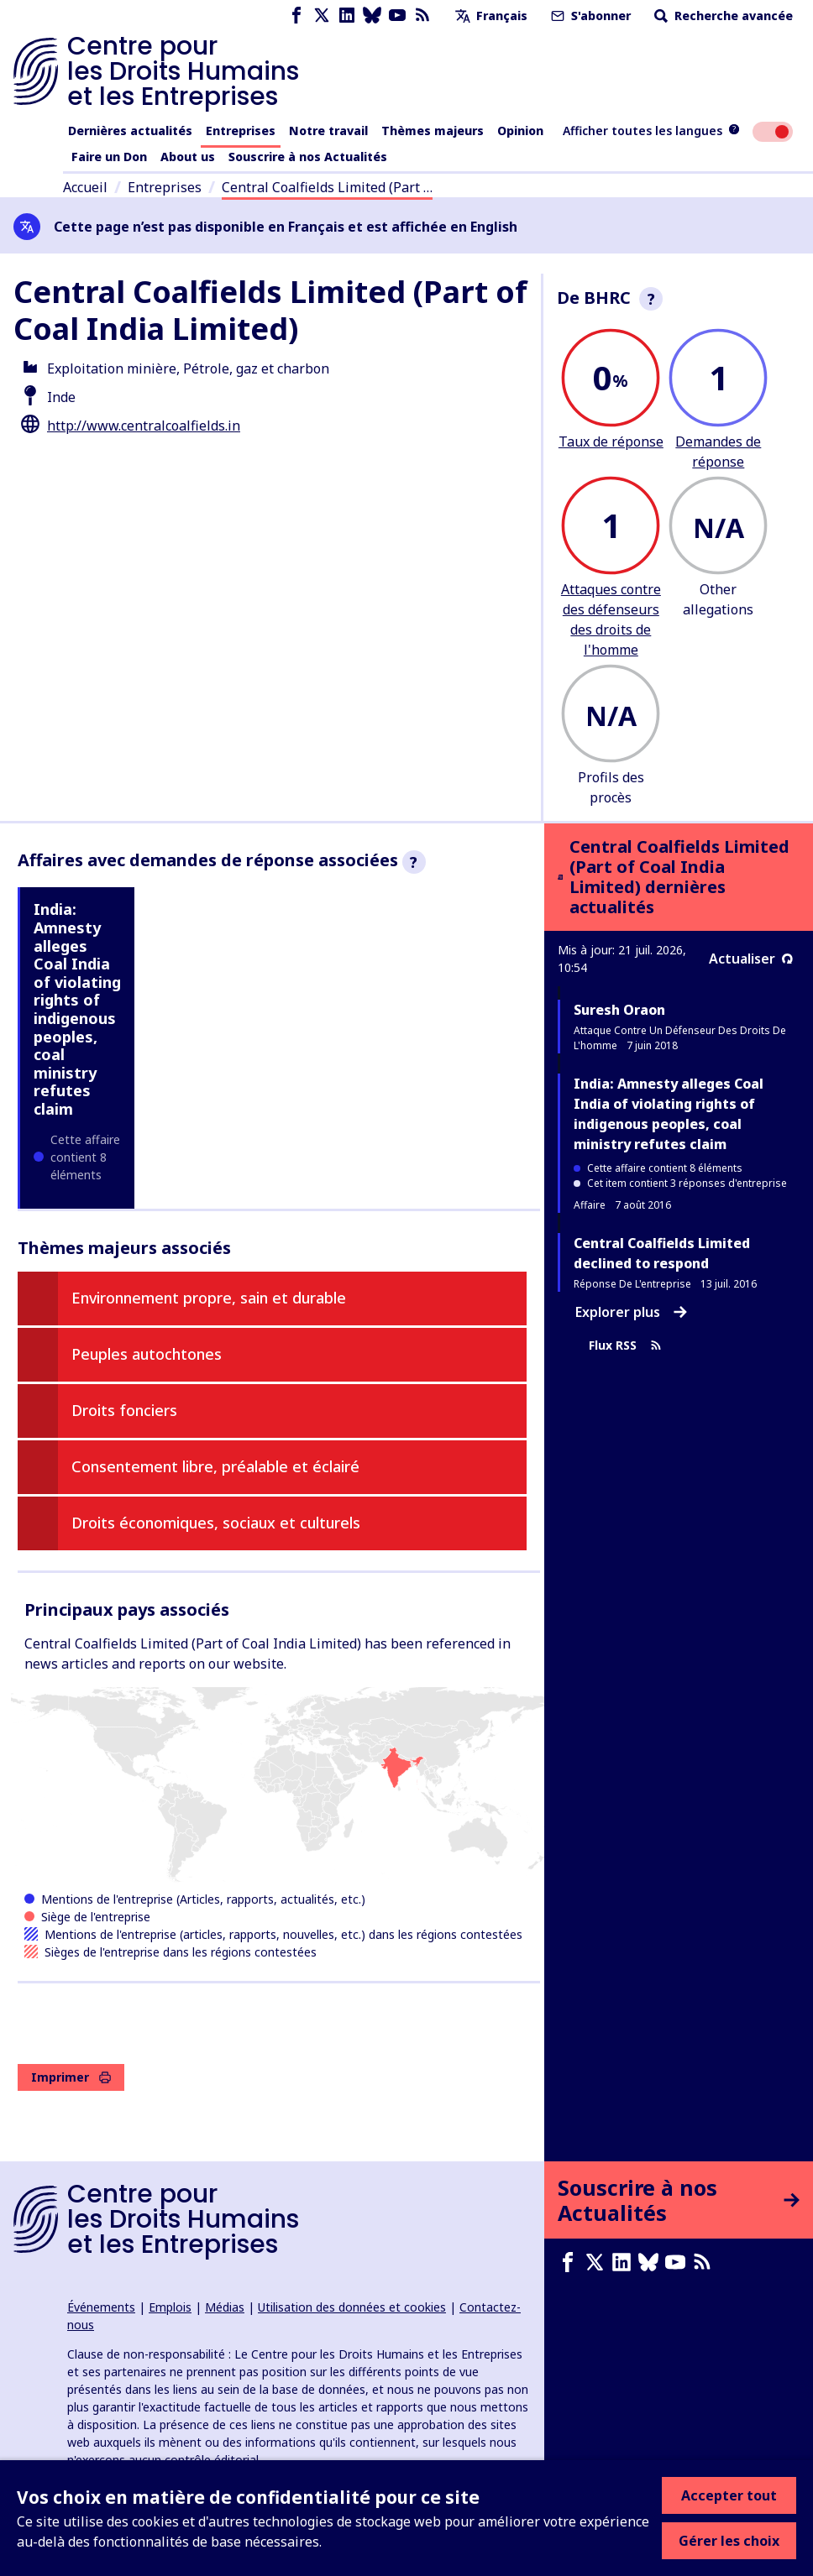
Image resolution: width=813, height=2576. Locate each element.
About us (187, 157)
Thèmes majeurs (432, 130)
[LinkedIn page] (347, 15)
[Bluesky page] (372, 15)
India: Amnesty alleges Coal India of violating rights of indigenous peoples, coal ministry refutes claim (77, 1009)
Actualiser (751, 958)
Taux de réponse (611, 441)
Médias (224, 2307)
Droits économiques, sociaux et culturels (215, 1523)
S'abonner (589, 16)
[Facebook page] (296, 15)
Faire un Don (109, 157)
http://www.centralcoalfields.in (143, 425)
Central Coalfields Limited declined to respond (662, 1253)
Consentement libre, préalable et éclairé (215, 1466)
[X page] (322, 15)
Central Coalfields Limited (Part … (327, 187)
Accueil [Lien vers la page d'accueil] (85, 187)
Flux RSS (625, 1346)
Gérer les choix (729, 2541)
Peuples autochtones (146, 1354)
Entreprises (240, 130)
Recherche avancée (722, 16)
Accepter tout (729, 2495)
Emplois (170, 2307)
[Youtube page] (397, 15)
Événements (101, 2307)
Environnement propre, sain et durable (208, 1298)
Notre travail (328, 130)
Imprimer (71, 2077)
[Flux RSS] (422, 15)
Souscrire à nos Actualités (307, 157)
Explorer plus (631, 1312)
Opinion (520, 130)
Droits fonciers (124, 1410)
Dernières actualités (130, 130)
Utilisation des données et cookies (352, 2307)
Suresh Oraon (619, 1010)
